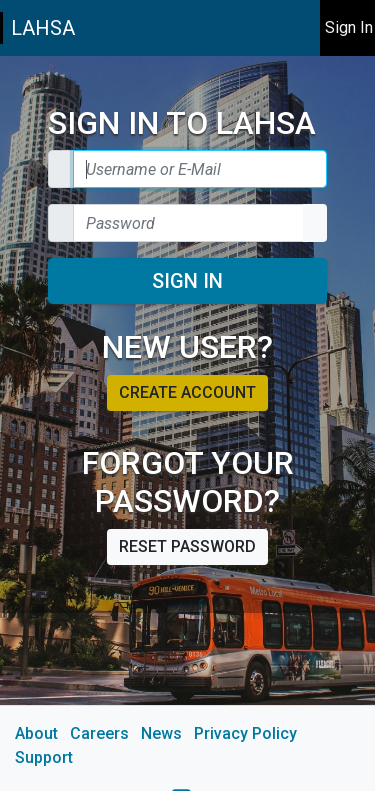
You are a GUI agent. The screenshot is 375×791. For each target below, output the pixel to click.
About (36, 733)
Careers (99, 733)
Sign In (187, 281)
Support (44, 757)
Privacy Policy (245, 733)
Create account (187, 392)
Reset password (187, 546)
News (161, 733)
